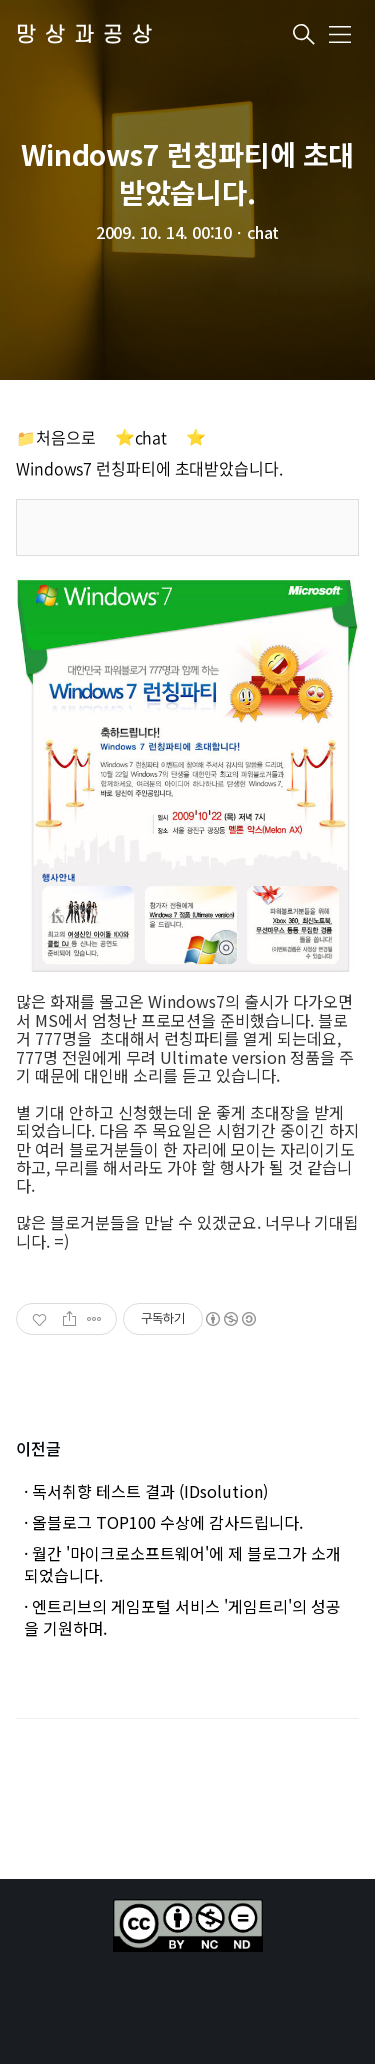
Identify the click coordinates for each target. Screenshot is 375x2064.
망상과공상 (88, 35)
